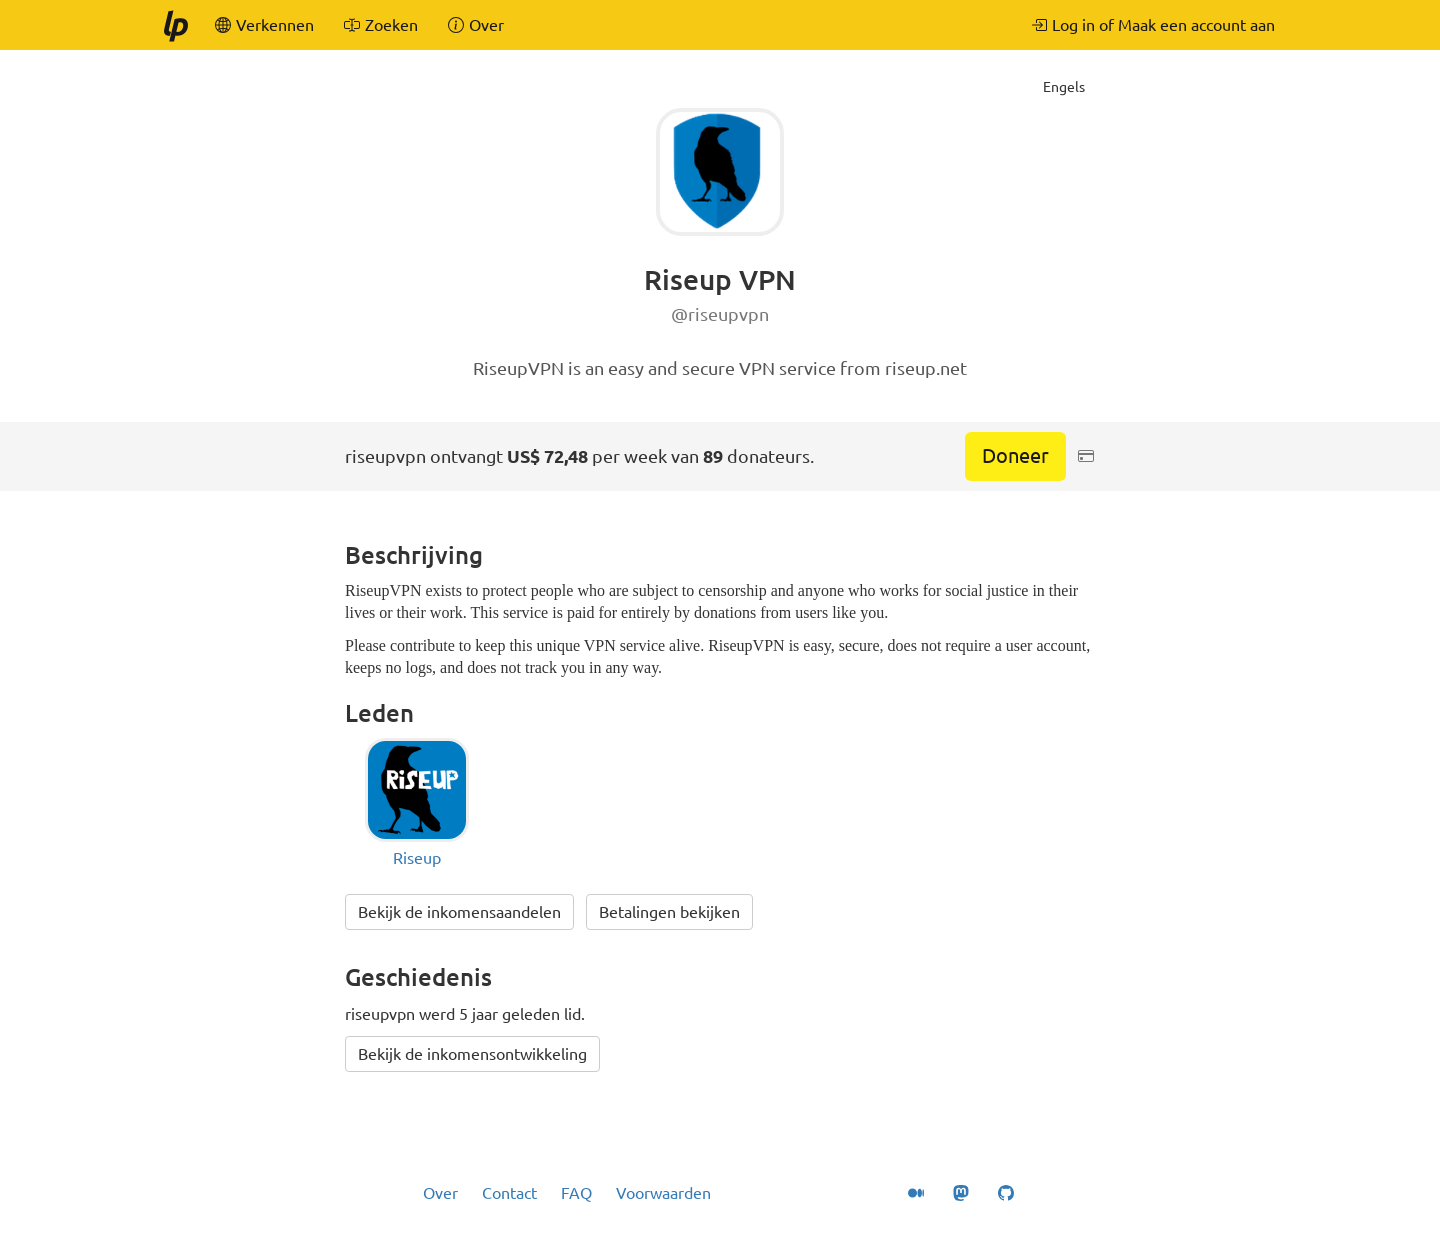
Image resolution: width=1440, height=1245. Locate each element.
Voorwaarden (663, 1193)
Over (440, 1193)
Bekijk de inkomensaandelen (459, 912)
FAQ (576, 1193)
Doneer (1015, 455)
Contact (509, 1193)
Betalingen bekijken (669, 912)
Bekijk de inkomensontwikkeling (472, 1054)
